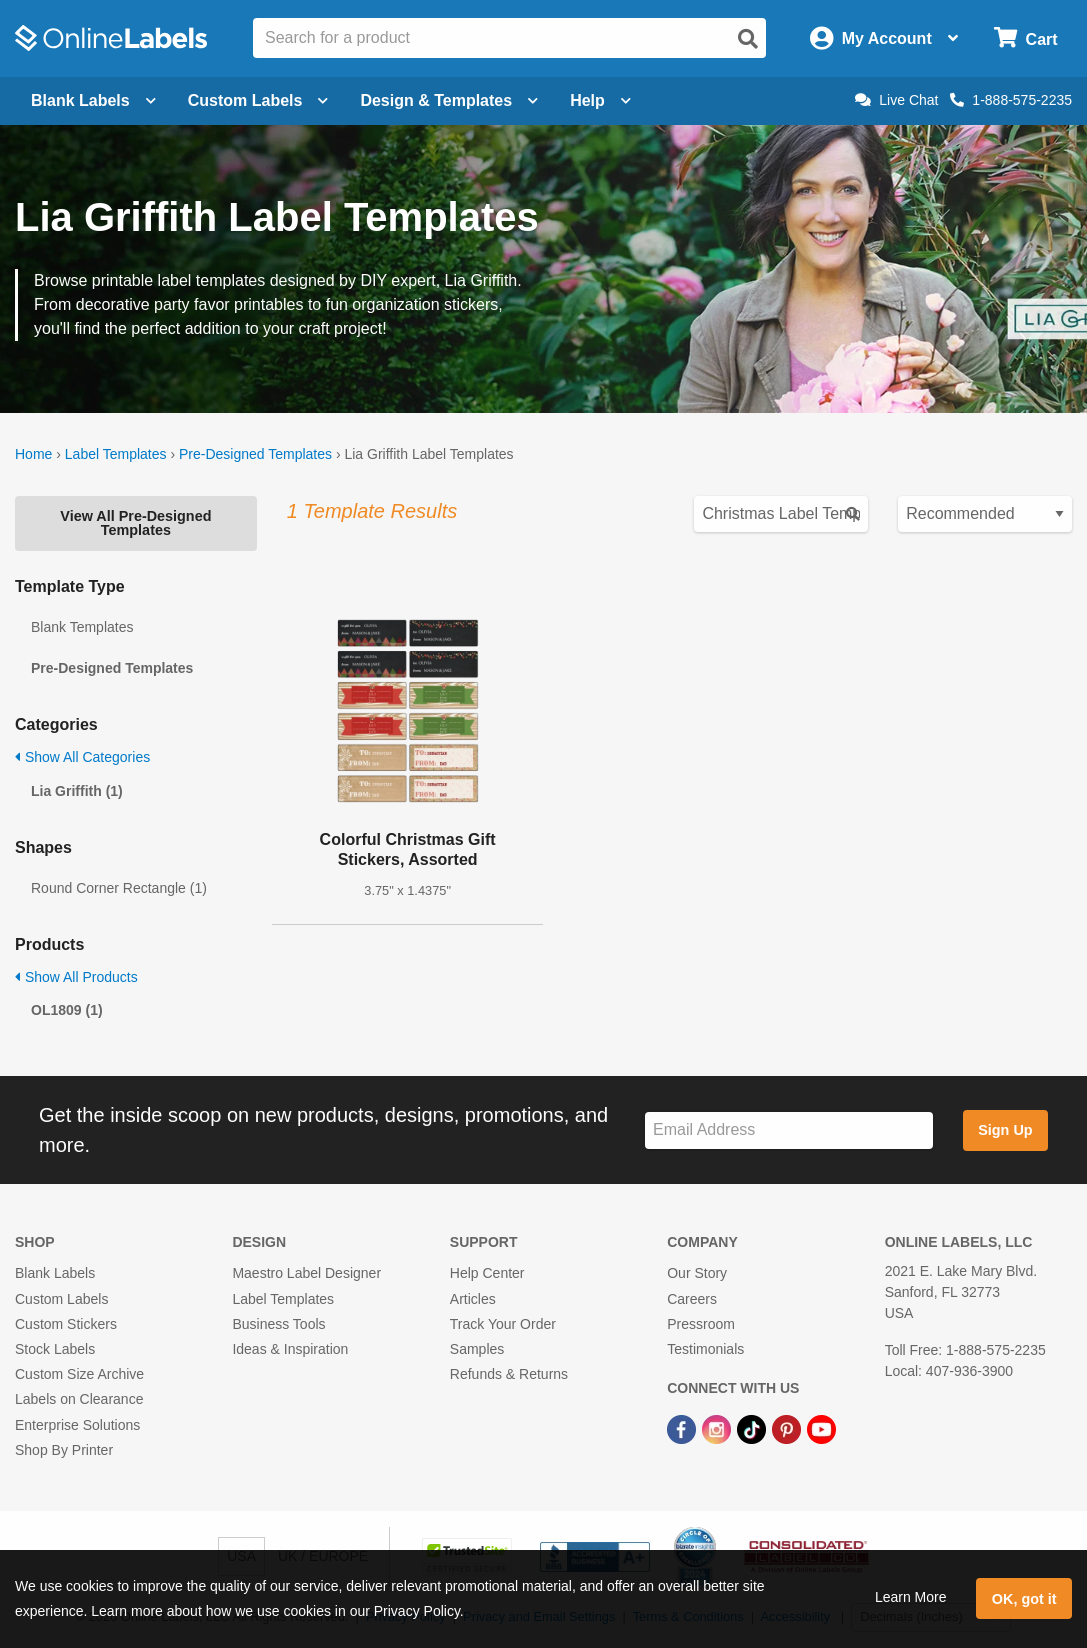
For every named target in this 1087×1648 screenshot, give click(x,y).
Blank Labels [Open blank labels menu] (93, 100)
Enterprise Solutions (77, 1425)
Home (33, 454)
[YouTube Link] (821, 1428)
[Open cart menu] (1025, 38)
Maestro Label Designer (306, 1273)
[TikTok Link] (753, 1428)
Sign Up (1005, 1130)
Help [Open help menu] (600, 100)
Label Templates (116, 454)
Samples (477, 1349)
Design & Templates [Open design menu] (449, 100)
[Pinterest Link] (788, 1428)
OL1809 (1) (67, 1010)
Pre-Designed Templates (255, 454)
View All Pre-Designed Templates (135, 523)
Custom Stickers (66, 1324)
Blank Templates (82, 627)
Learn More (911, 1597)
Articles (473, 1299)
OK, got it (1024, 1599)
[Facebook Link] (683, 1428)
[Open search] (748, 39)
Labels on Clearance (79, 1399)
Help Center (487, 1273)
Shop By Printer (64, 1450)
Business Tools (278, 1324)
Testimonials (705, 1349)
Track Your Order (503, 1324)
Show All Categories (82, 757)
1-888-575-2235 (1011, 100)
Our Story (697, 1273)
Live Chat (896, 100)
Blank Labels (55, 1273)
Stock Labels (55, 1349)
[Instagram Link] (718, 1428)
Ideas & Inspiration (290, 1349)
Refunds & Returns (509, 1374)
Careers (692, 1299)
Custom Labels (61, 1299)
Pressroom (701, 1324)
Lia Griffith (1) (77, 791)
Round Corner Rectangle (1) (119, 888)
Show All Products (76, 977)
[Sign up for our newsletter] (789, 1130)
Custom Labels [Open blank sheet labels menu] (258, 100)
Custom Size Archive (79, 1374)
